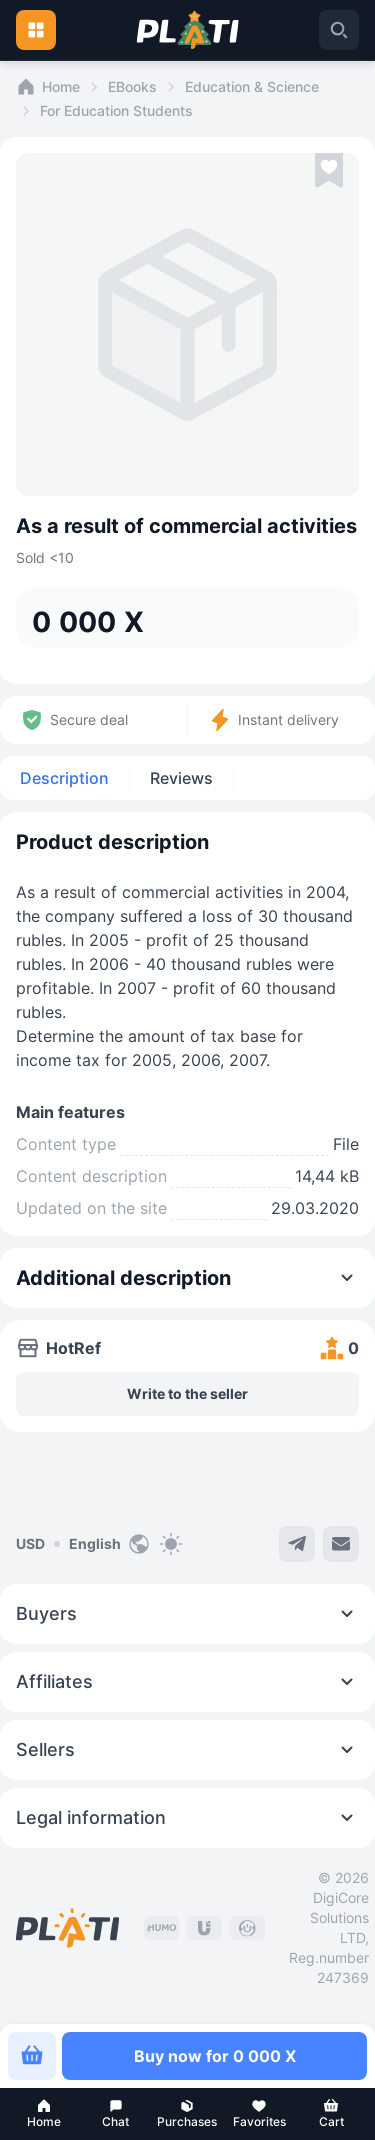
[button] (44, 2114)
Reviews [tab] (181, 778)
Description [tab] (64, 778)
